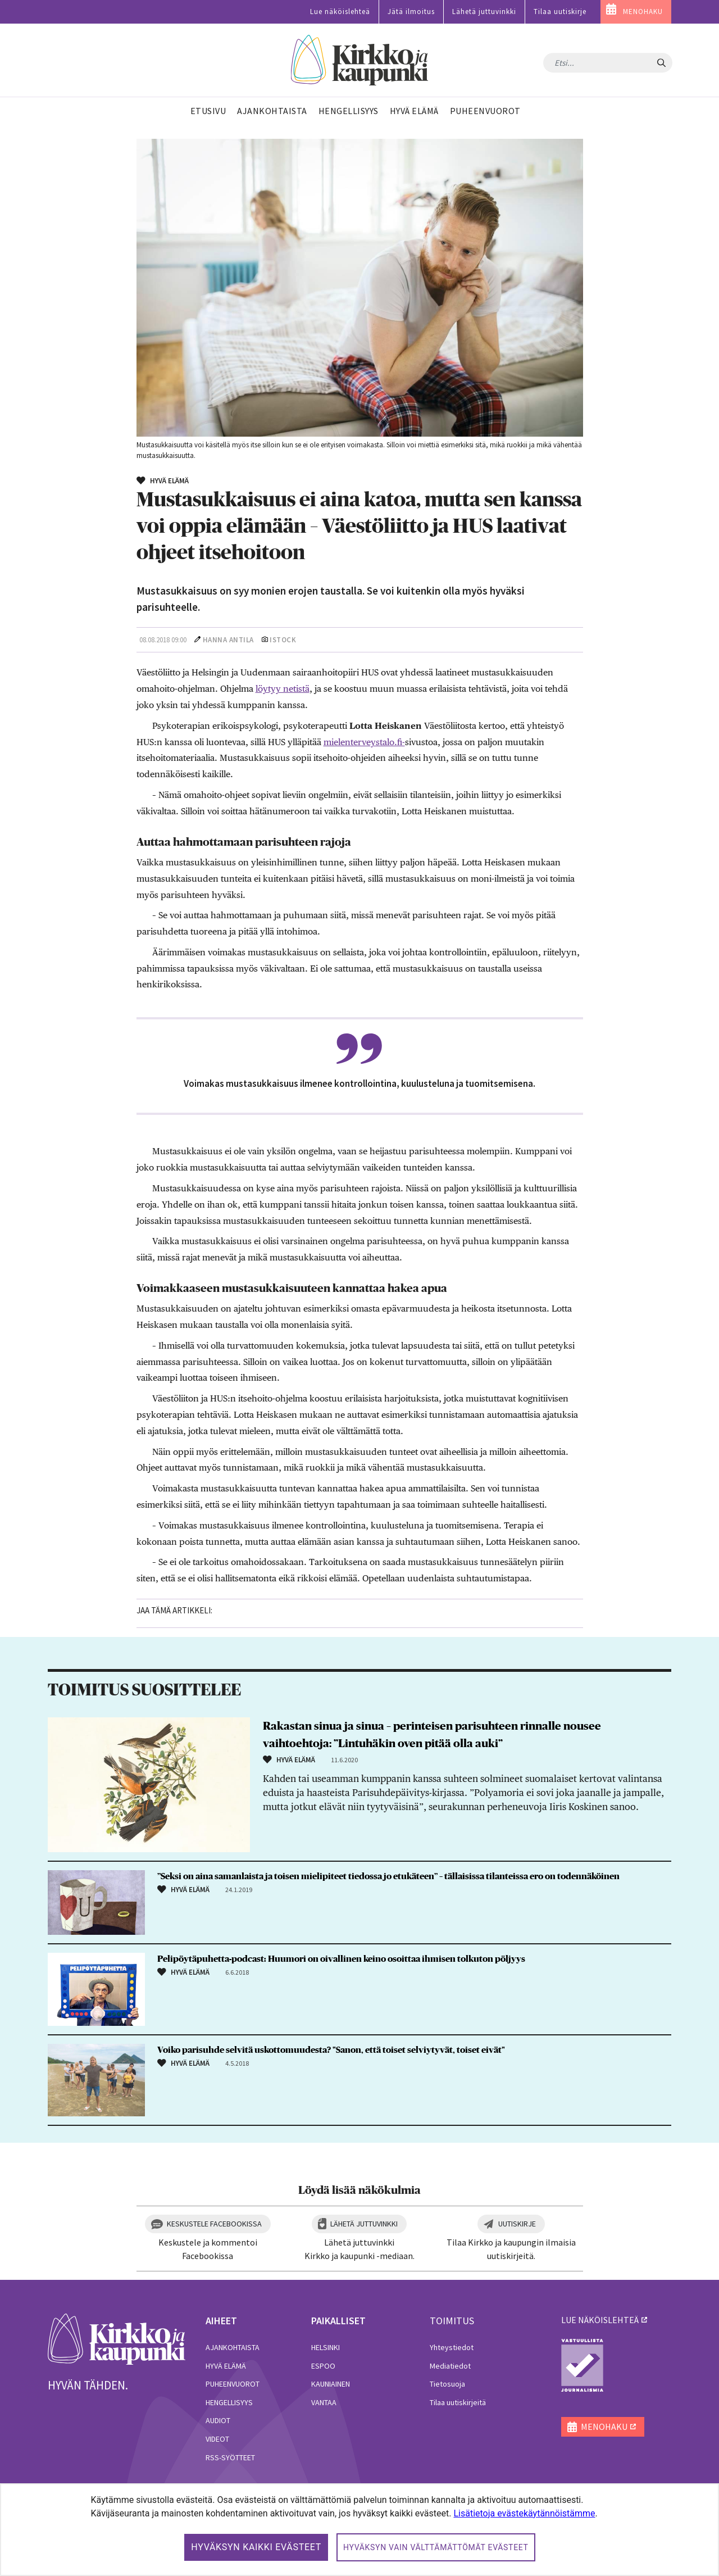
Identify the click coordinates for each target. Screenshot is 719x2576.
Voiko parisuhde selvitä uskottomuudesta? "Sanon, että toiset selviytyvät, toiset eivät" (331, 2050)
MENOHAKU (643, 11)
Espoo (323, 2366)
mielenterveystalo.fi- (364, 742)
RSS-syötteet (230, 2457)
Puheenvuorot (233, 2384)
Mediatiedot (450, 2366)
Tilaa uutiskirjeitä (458, 2402)
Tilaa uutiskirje (560, 11)
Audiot (218, 2420)
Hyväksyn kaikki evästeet (256, 2547)
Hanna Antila (228, 640)
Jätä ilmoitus (411, 11)
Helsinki (325, 2347)
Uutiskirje (517, 2224)
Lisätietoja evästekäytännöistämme (524, 2513)
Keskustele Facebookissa (214, 2224)
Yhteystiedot (452, 2347)
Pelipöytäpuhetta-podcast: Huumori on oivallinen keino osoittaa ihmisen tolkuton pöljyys (341, 1958)
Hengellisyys (229, 2402)
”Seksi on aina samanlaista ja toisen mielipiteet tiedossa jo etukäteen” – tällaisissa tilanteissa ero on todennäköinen (388, 1876)
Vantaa (323, 2402)
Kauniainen (330, 2384)
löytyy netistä (283, 688)
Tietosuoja (447, 2384)
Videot (217, 2439)
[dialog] (359, 2529)
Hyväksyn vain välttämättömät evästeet (436, 2547)
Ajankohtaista (233, 2347)
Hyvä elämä (226, 2366)
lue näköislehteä (600, 2319)
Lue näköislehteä (340, 11)
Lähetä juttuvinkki (484, 11)
